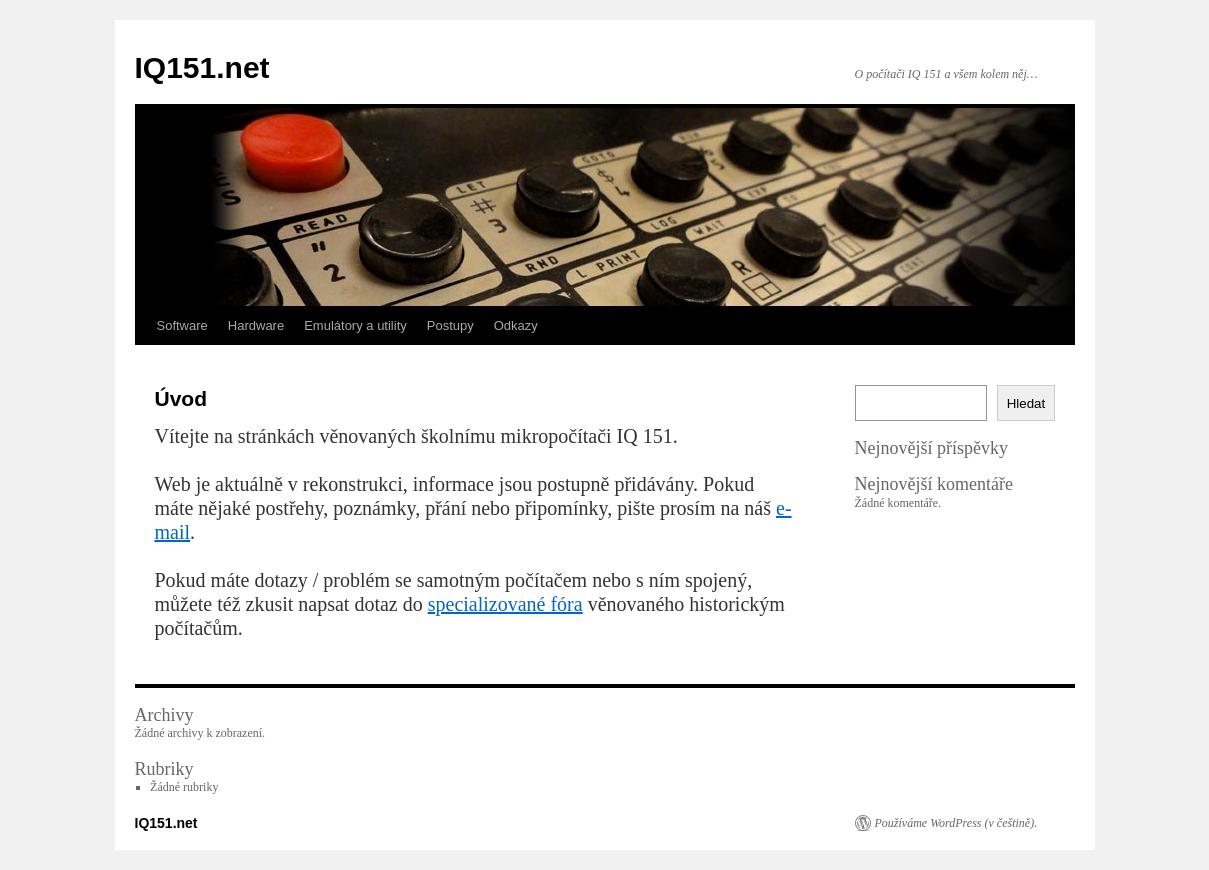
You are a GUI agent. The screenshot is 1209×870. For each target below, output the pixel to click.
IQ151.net (202, 67)
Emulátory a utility (355, 325)
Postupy (450, 325)
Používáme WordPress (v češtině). (956, 823)
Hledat (1026, 403)
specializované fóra (505, 604)
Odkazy (516, 325)
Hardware (256, 325)
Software (182, 325)
